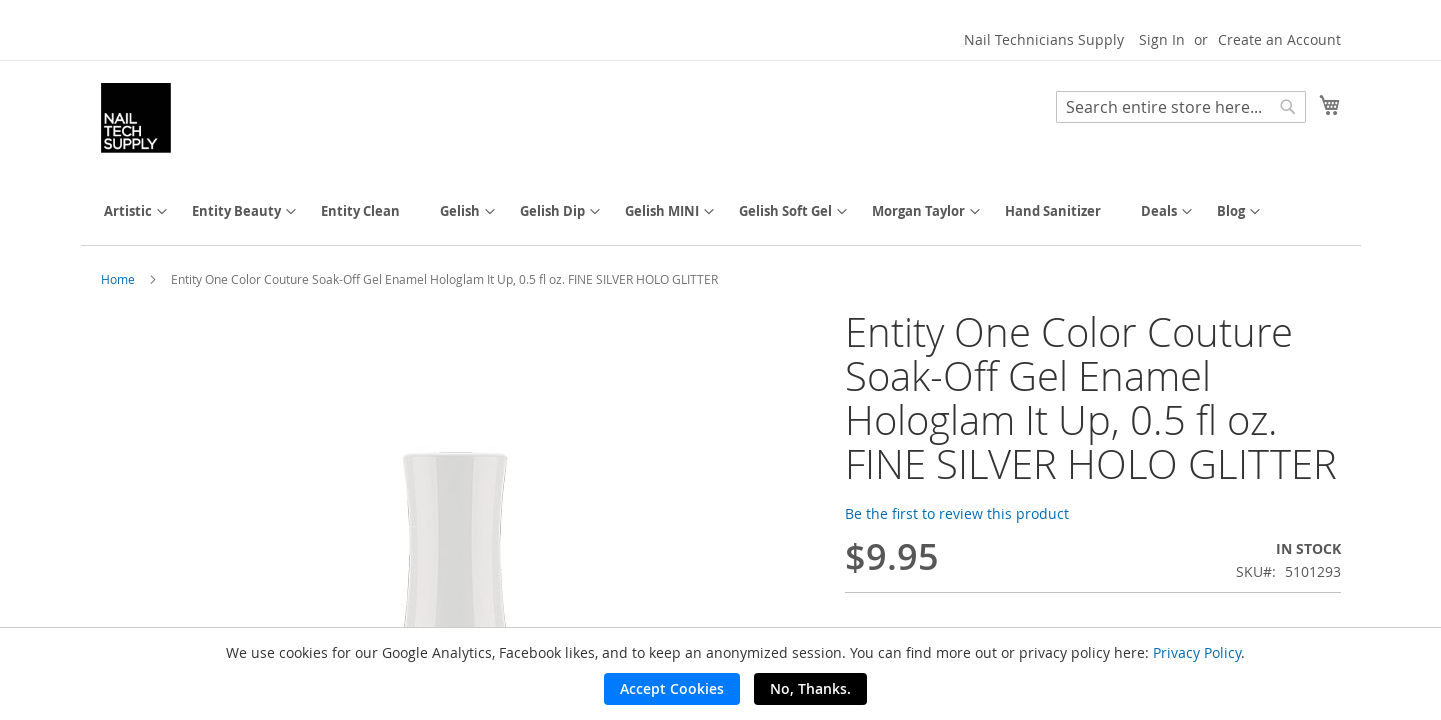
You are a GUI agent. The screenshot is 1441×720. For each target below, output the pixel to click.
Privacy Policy (1197, 652)
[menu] (721, 211)
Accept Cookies (672, 688)
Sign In (1162, 39)
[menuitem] (128, 211)
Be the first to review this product (957, 513)
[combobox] (1181, 107)
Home (118, 279)
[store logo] (136, 118)
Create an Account (1279, 39)
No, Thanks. (810, 688)
